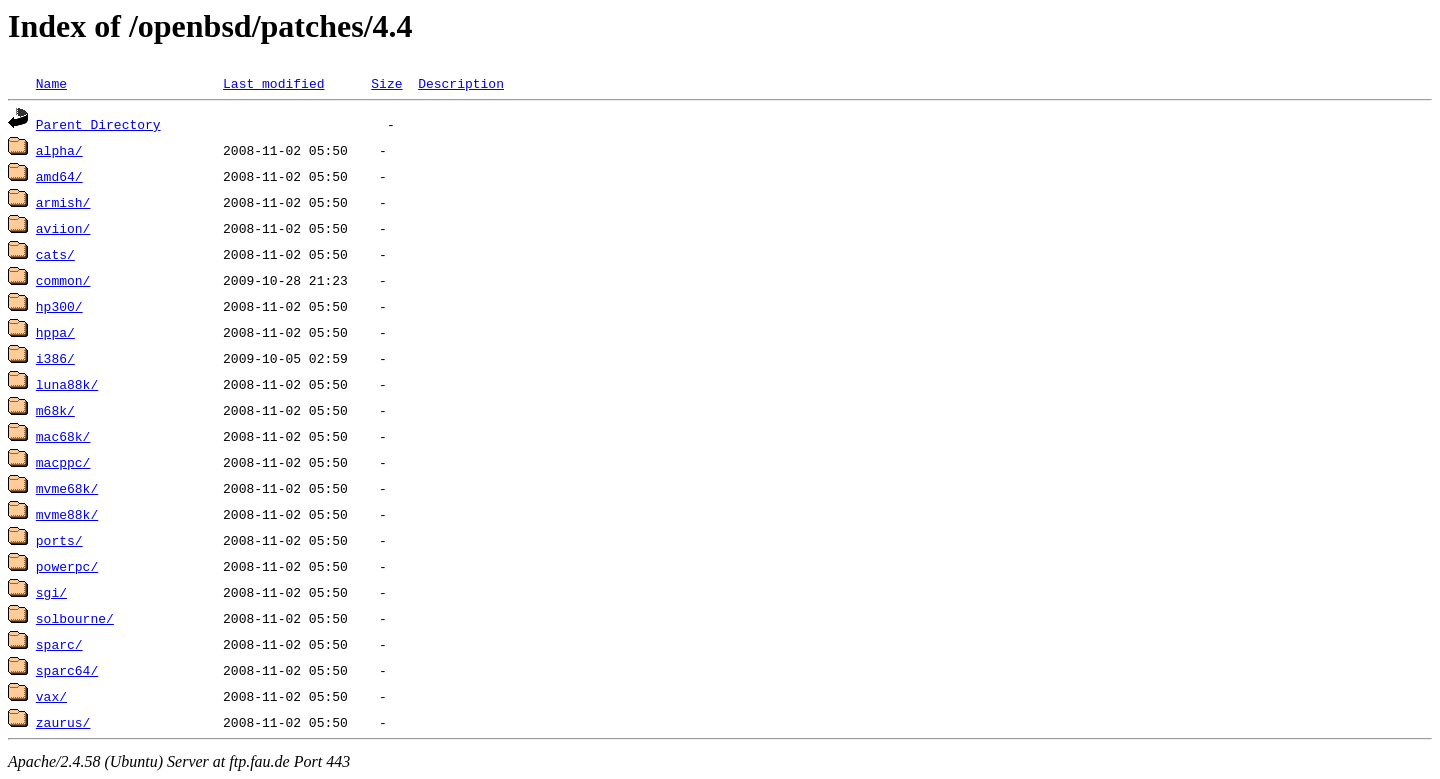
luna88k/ (67, 384)
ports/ (59, 540)
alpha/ (59, 150)
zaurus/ (63, 722)
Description (461, 83)
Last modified (273, 83)
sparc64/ (67, 670)
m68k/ (55, 410)
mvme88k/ (67, 514)
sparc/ (59, 644)
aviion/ (63, 228)
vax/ (51, 696)
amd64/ (59, 176)
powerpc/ (67, 566)
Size (386, 83)
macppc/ (63, 462)
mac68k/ (63, 436)
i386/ (55, 358)
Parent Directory (98, 124)
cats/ (55, 254)
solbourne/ (75, 618)
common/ (63, 280)
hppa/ (55, 332)
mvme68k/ (67, 488)
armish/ (63, 202)
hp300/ (59, 306)
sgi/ (51, 592)
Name (51, 83)
